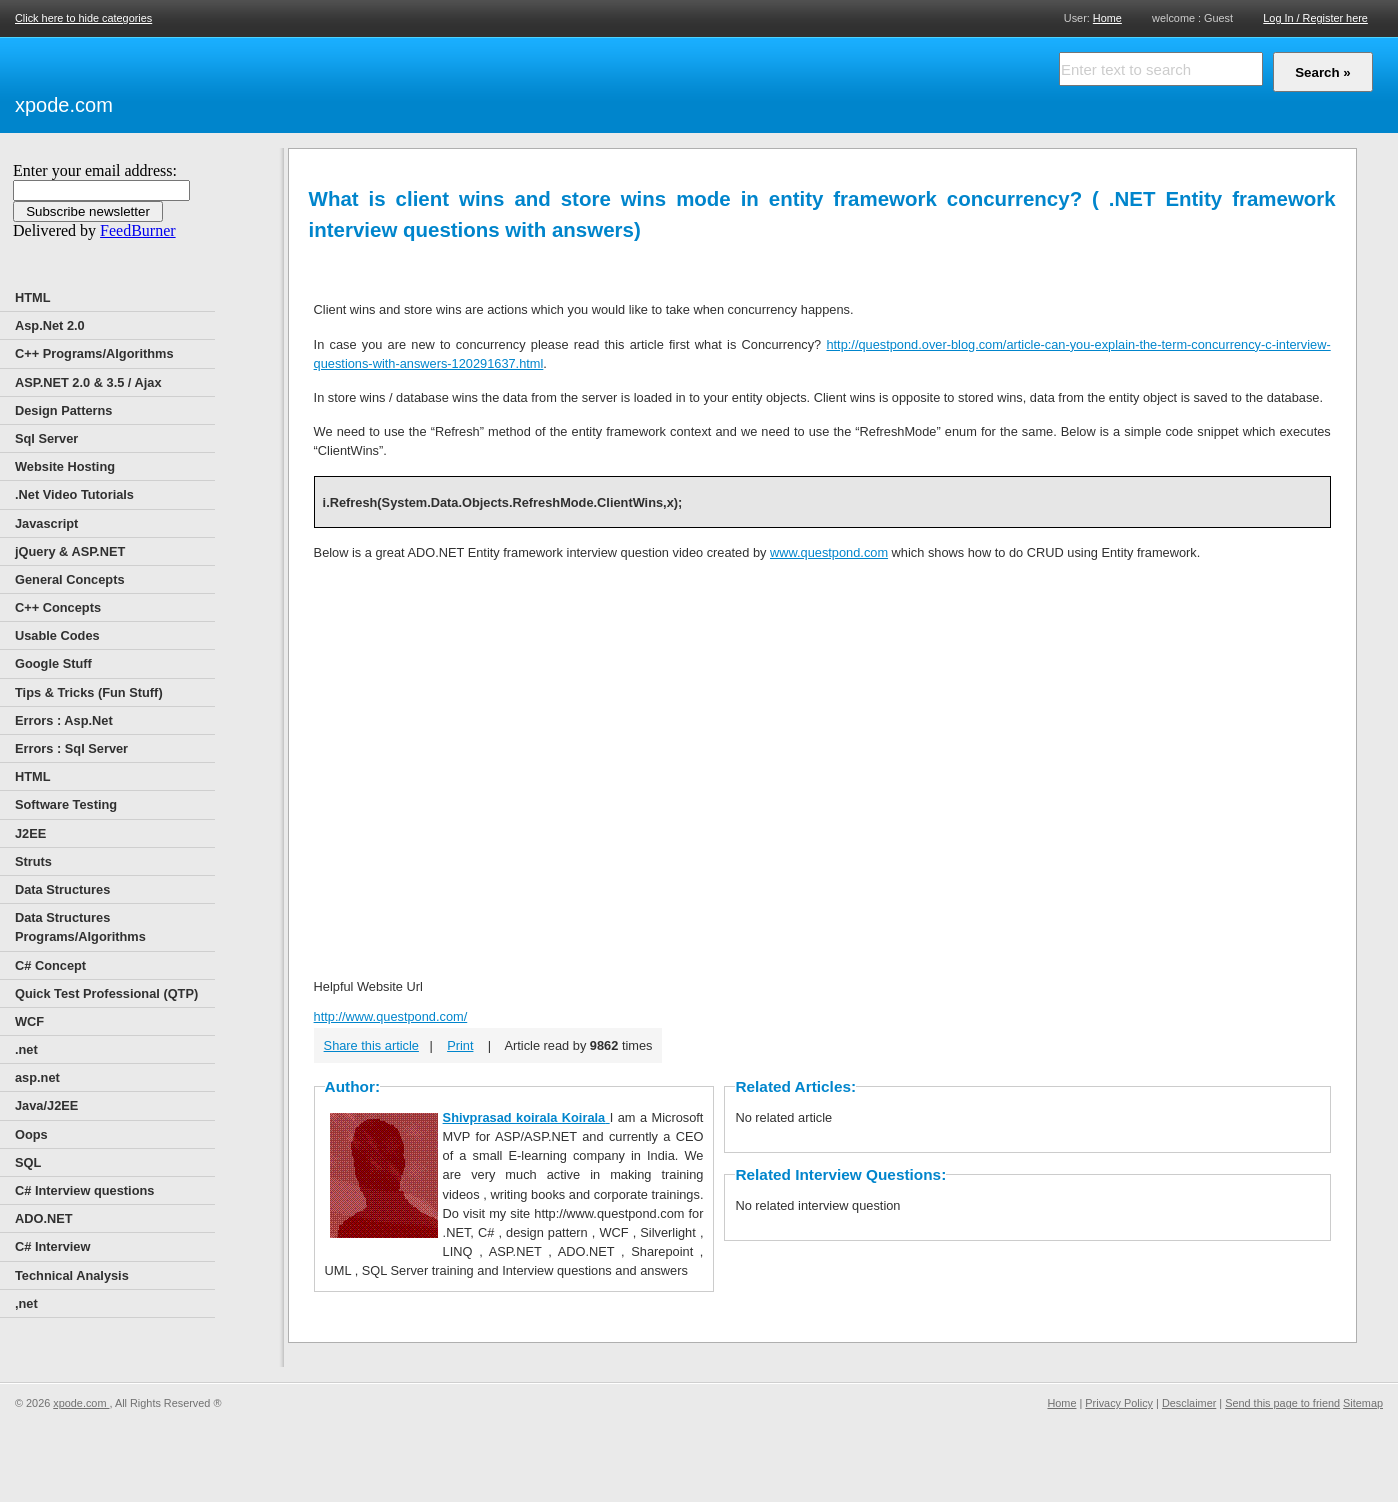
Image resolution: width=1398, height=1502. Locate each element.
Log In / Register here (1315, 18)
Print (460, 1045)
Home (1107, 17)
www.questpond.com (829, 552)
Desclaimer (1189, 1403)
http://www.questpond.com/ (391, 1016)
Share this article (371, 1045)
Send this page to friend (1282, 1403)
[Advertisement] (350, 82)
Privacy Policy (1119, 1403)
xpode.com (64, 105)
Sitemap (1363, 1403)
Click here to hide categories (83, 18)
